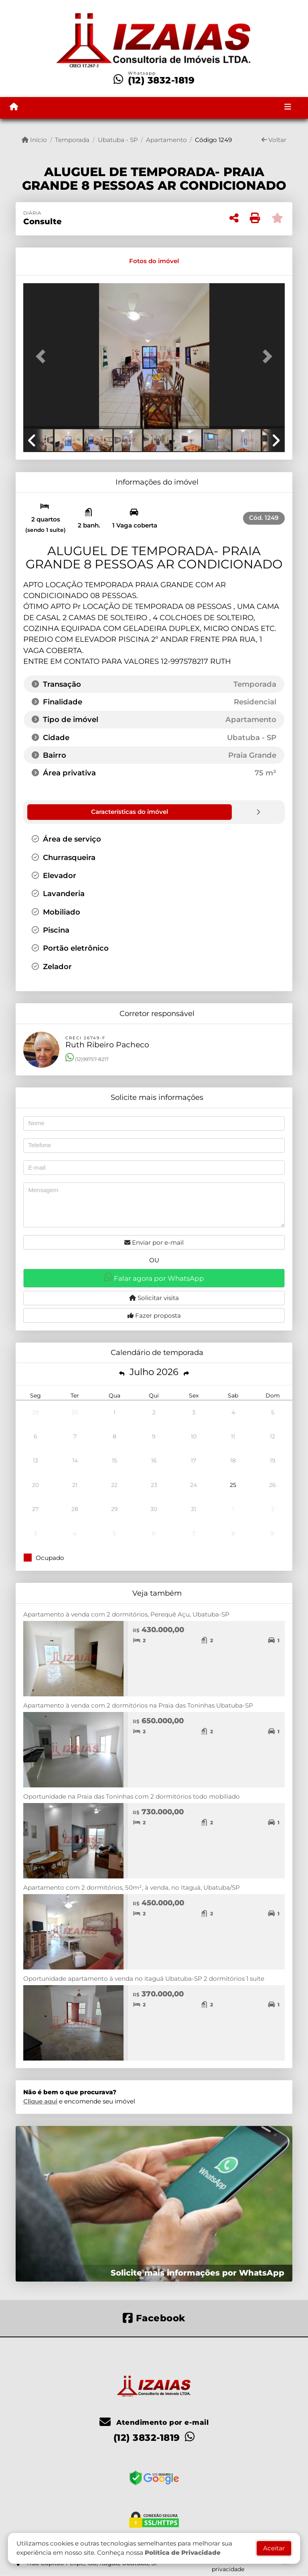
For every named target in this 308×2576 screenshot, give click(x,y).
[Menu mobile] (14, 107)
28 (74, 1508)
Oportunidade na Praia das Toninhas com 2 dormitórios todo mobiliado (131, 1796)
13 (35, 1460)
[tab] (50, 261)
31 (193, 1508)
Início (34, 140)
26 (272, 1484)
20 (35, 1484)
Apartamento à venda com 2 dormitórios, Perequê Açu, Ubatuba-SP (126, 1614)
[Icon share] (154, 2317)
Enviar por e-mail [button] (154, 1242)
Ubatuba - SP (118, 140)
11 (233, 1436)
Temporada (72, 140)
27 (35, 1508)
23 (154, 1484)
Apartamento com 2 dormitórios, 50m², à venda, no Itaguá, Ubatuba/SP (131, 1887)
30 (74, 1412)
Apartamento (166, 140)
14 (75, 1460)
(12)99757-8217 (87, 1059)
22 (114, 1484)
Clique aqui (40, 2101)
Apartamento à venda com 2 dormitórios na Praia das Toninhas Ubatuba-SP (138, 1705)
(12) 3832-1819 (161, 80)
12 (272, 1436)
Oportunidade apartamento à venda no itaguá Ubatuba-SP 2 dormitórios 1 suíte (143, 1978)
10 (194, 1436)
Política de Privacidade (183, 2552)
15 (114, 1460)
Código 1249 (213, 140)
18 (233, 1460)
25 (233, 1484)
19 (273, 1460)
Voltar (273, 140)
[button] (43, 356)
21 (74, 1484)
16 (154, 1460)
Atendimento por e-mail (154, 2422)
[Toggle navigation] (287, 107)
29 (35, 1412)
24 (193, 1484)
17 (193, 1460)
